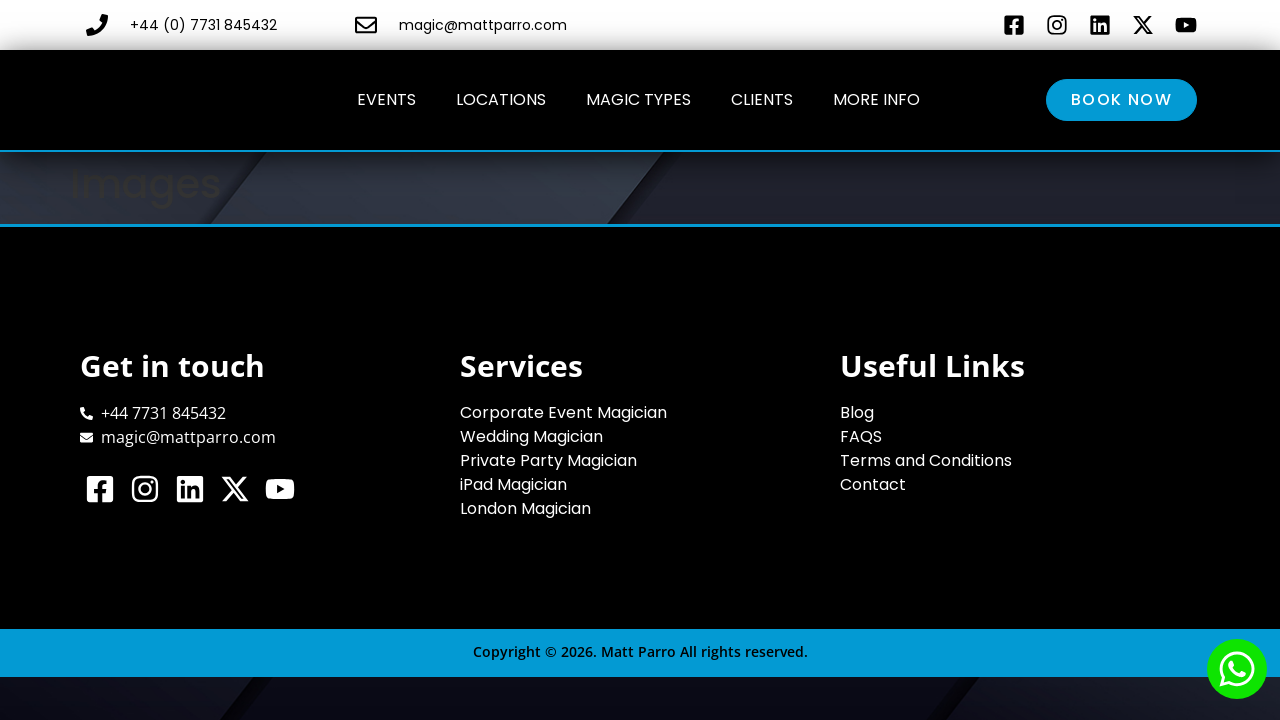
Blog (857, 412)
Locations (501, 99)
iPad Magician (513, 484)
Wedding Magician (531, 436)
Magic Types (638, 99)
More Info (876, 99)
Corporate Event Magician (563, 412)
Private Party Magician (548, 460)
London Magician (525, 508)
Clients (762, 99)
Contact (873, 484)
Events (386, 99)
